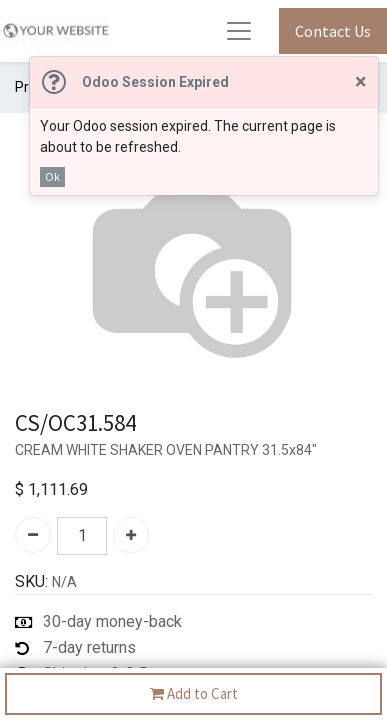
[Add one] (131, 535)
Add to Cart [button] (194, 694)
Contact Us (333, 31)
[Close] (360, 82)
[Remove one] (33, 535)
